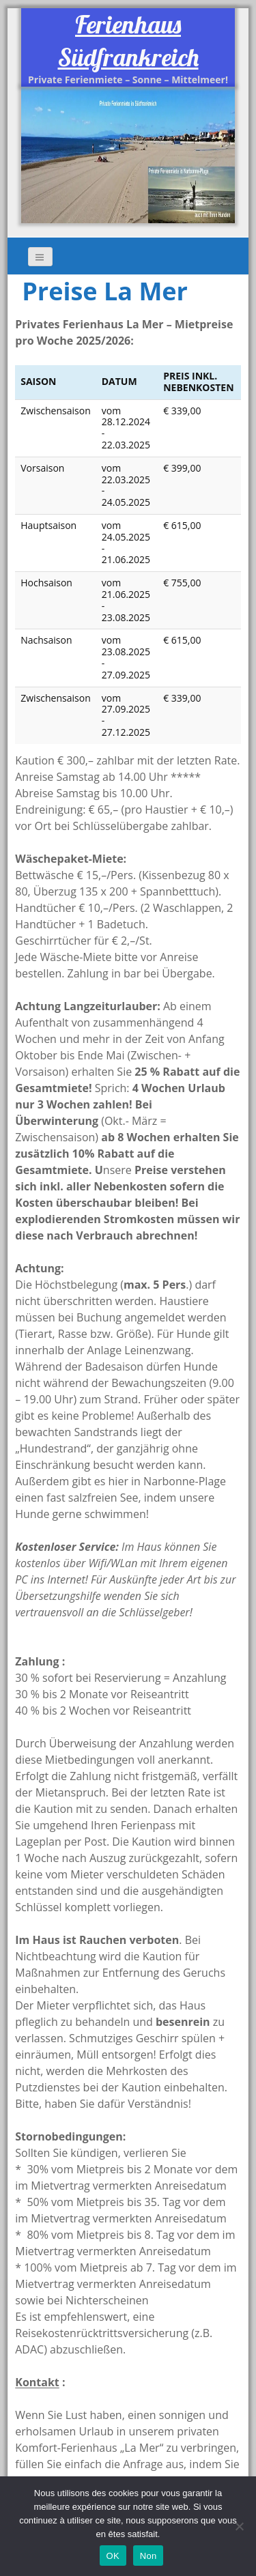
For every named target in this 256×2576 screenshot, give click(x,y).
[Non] (239, 2526)
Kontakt (37, 2382)
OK (112, 2556)
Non (148, 2556)
